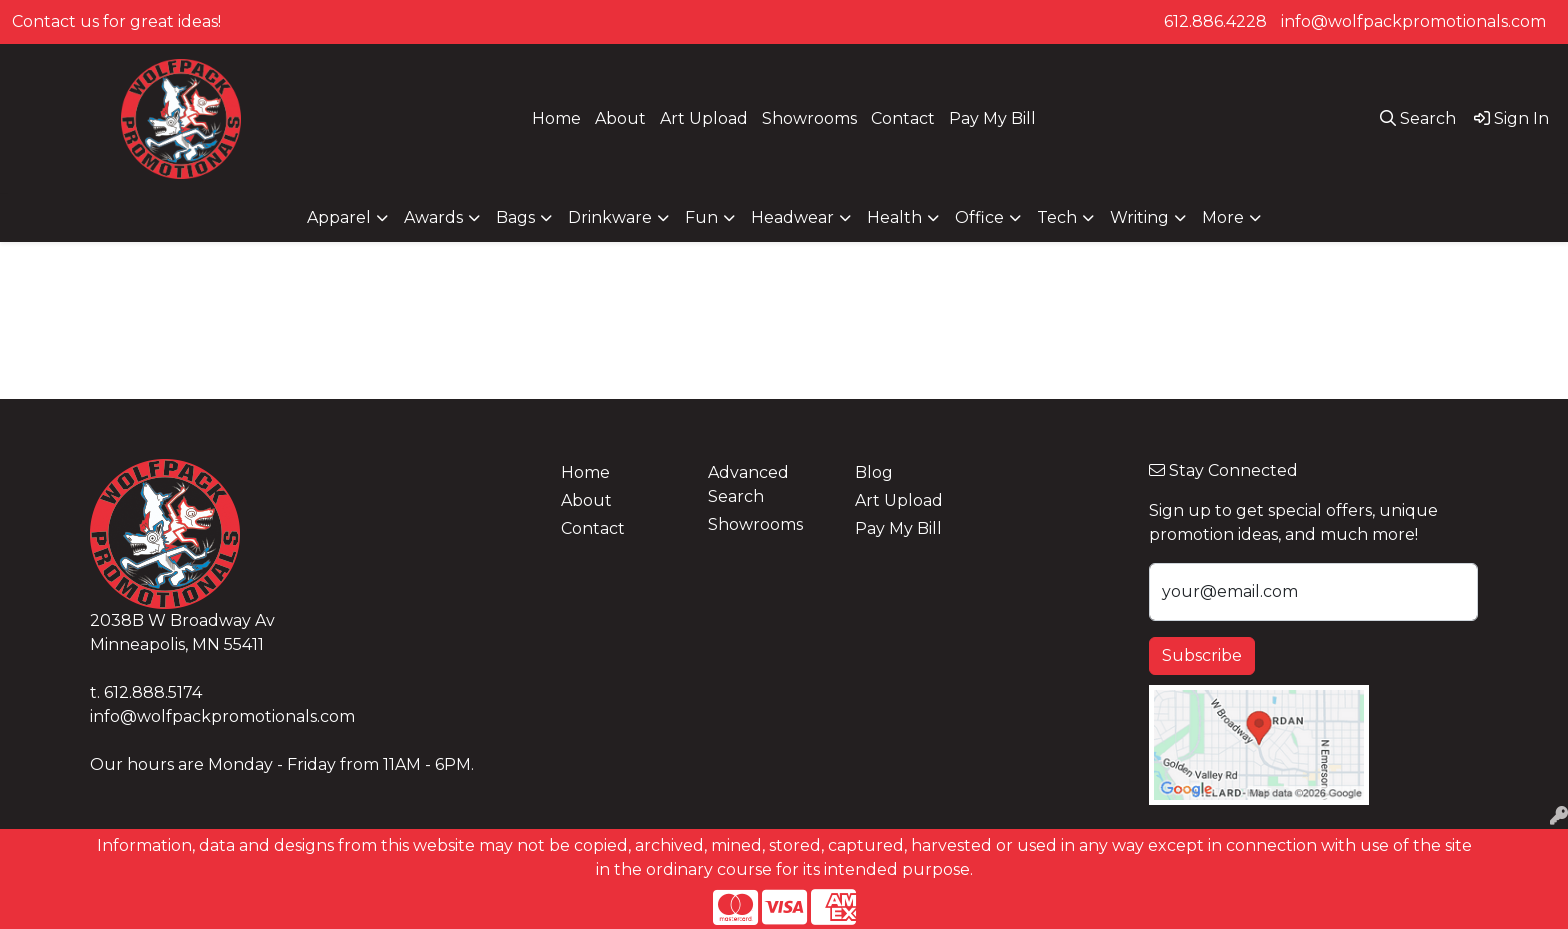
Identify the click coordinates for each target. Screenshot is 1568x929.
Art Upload (704, 118)
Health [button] (894, 217)
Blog (874, 472)
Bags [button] (515, 217)
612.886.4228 (1215, 21)
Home (556, 118)
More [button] (1223, 217)
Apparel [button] (339, 217)
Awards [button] (433, 217)
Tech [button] (1057, 217)
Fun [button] (701, 217)
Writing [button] (1139, 217)
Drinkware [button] (610, 217)
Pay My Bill (992, 118)
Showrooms (809, 118)
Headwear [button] (792, 217)
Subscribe (1202, 655)
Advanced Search (748, 484)
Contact (903, 118)
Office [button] (979, 217)
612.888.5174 (153, 692)
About (620, 118)
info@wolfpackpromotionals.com (1413, 21)
